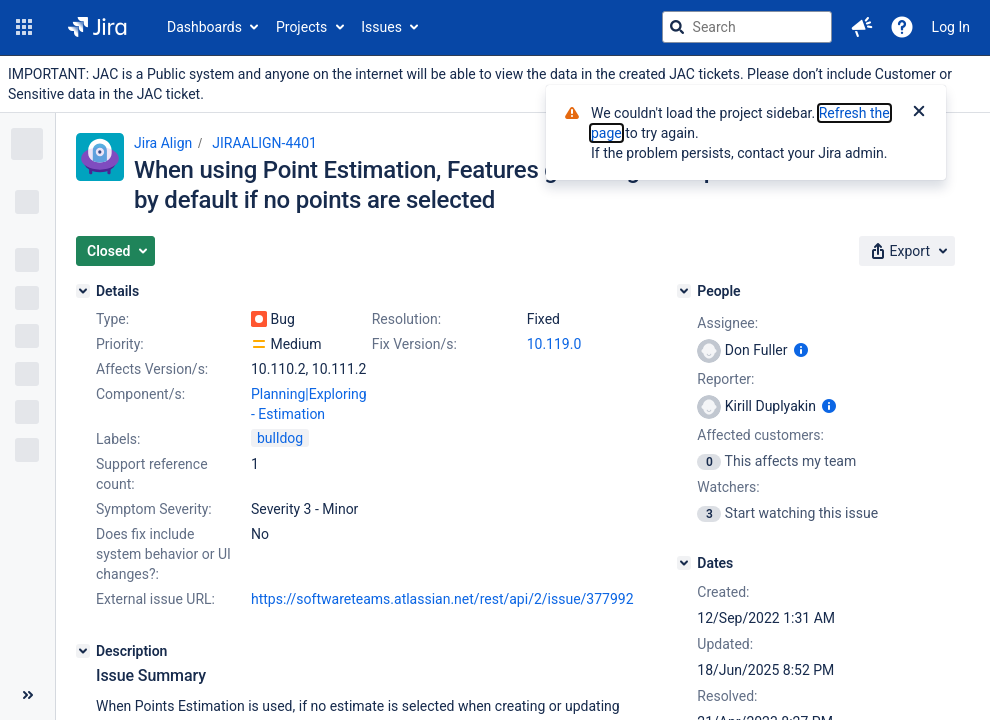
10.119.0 (554, 344)
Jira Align (163, 143)
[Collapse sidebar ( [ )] (27, 695)
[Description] (83, 651)
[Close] (919, 113)
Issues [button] (381, 27)
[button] (24, 27)
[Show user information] (801, 350)
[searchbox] (747, 27)
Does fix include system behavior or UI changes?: (163, 554)
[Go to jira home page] (97, 27)
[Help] (902, 27)
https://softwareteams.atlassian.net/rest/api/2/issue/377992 (442, 599)
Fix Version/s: (414, 344)
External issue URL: (155, 599)
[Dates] (684, 563)
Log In (951, 27)
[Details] (83, 291)
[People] (684, 291)
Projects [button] (301, 27)
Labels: (118, 439)
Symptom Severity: (154, 509)
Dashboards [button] (204, 27)
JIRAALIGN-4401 (264, 143)
